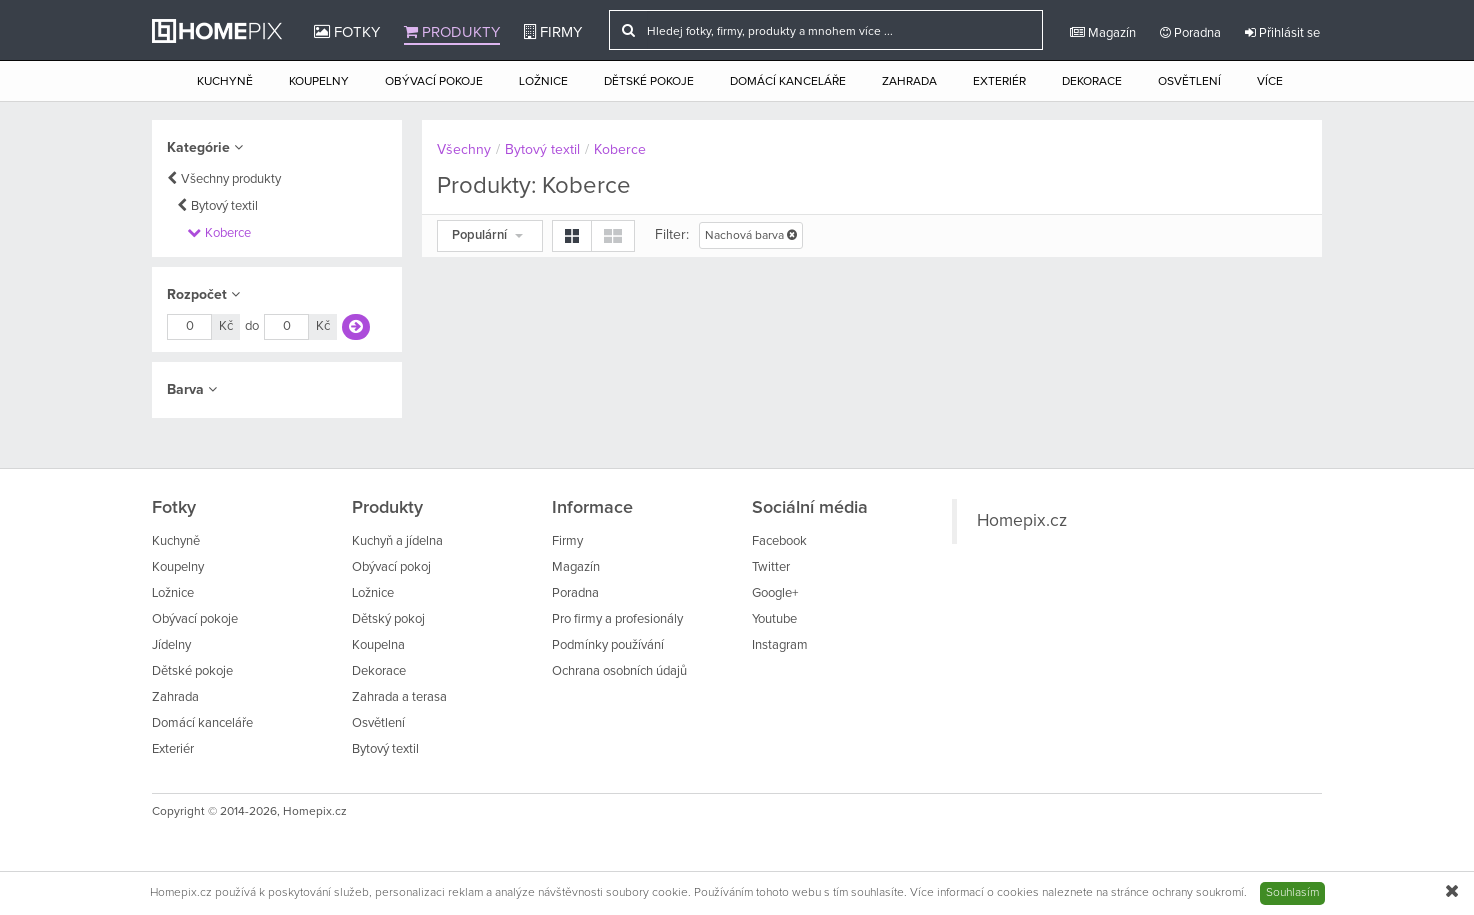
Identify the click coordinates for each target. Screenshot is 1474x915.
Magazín (1103, 33)
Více (1270, 82)
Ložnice (543, 82)
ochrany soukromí (1198, 893)
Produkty (452, 32)
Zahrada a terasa (399, 697)
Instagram (780, 645)
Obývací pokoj (391, 567)
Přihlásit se (1282, 33)
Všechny (464, 150)
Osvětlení (1189, 82)
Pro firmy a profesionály (617, 619)
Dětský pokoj (388, 619)
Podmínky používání (608, 645)
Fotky (347, 32)
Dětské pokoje (649, 82)
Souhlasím (1292, 893)
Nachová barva (751, 235)
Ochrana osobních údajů (619, 671)
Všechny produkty (231, 179)
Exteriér (999, 82)
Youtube (774, 619)
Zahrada (909, 82)
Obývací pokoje (434, 82)
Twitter (771, 567)
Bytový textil (224, 206)
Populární (487, 235)
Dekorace (1092, 82)
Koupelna (378, 645)
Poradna (1190, 33)
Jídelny (171, 645)
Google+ (775, 593)
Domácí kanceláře (788, 82)
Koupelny (319, 82)
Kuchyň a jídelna (397, 541)
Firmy (553, 32)
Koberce (228, 233)
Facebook (779, 541)
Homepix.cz (1022, 521)
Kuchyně (225, 82)
